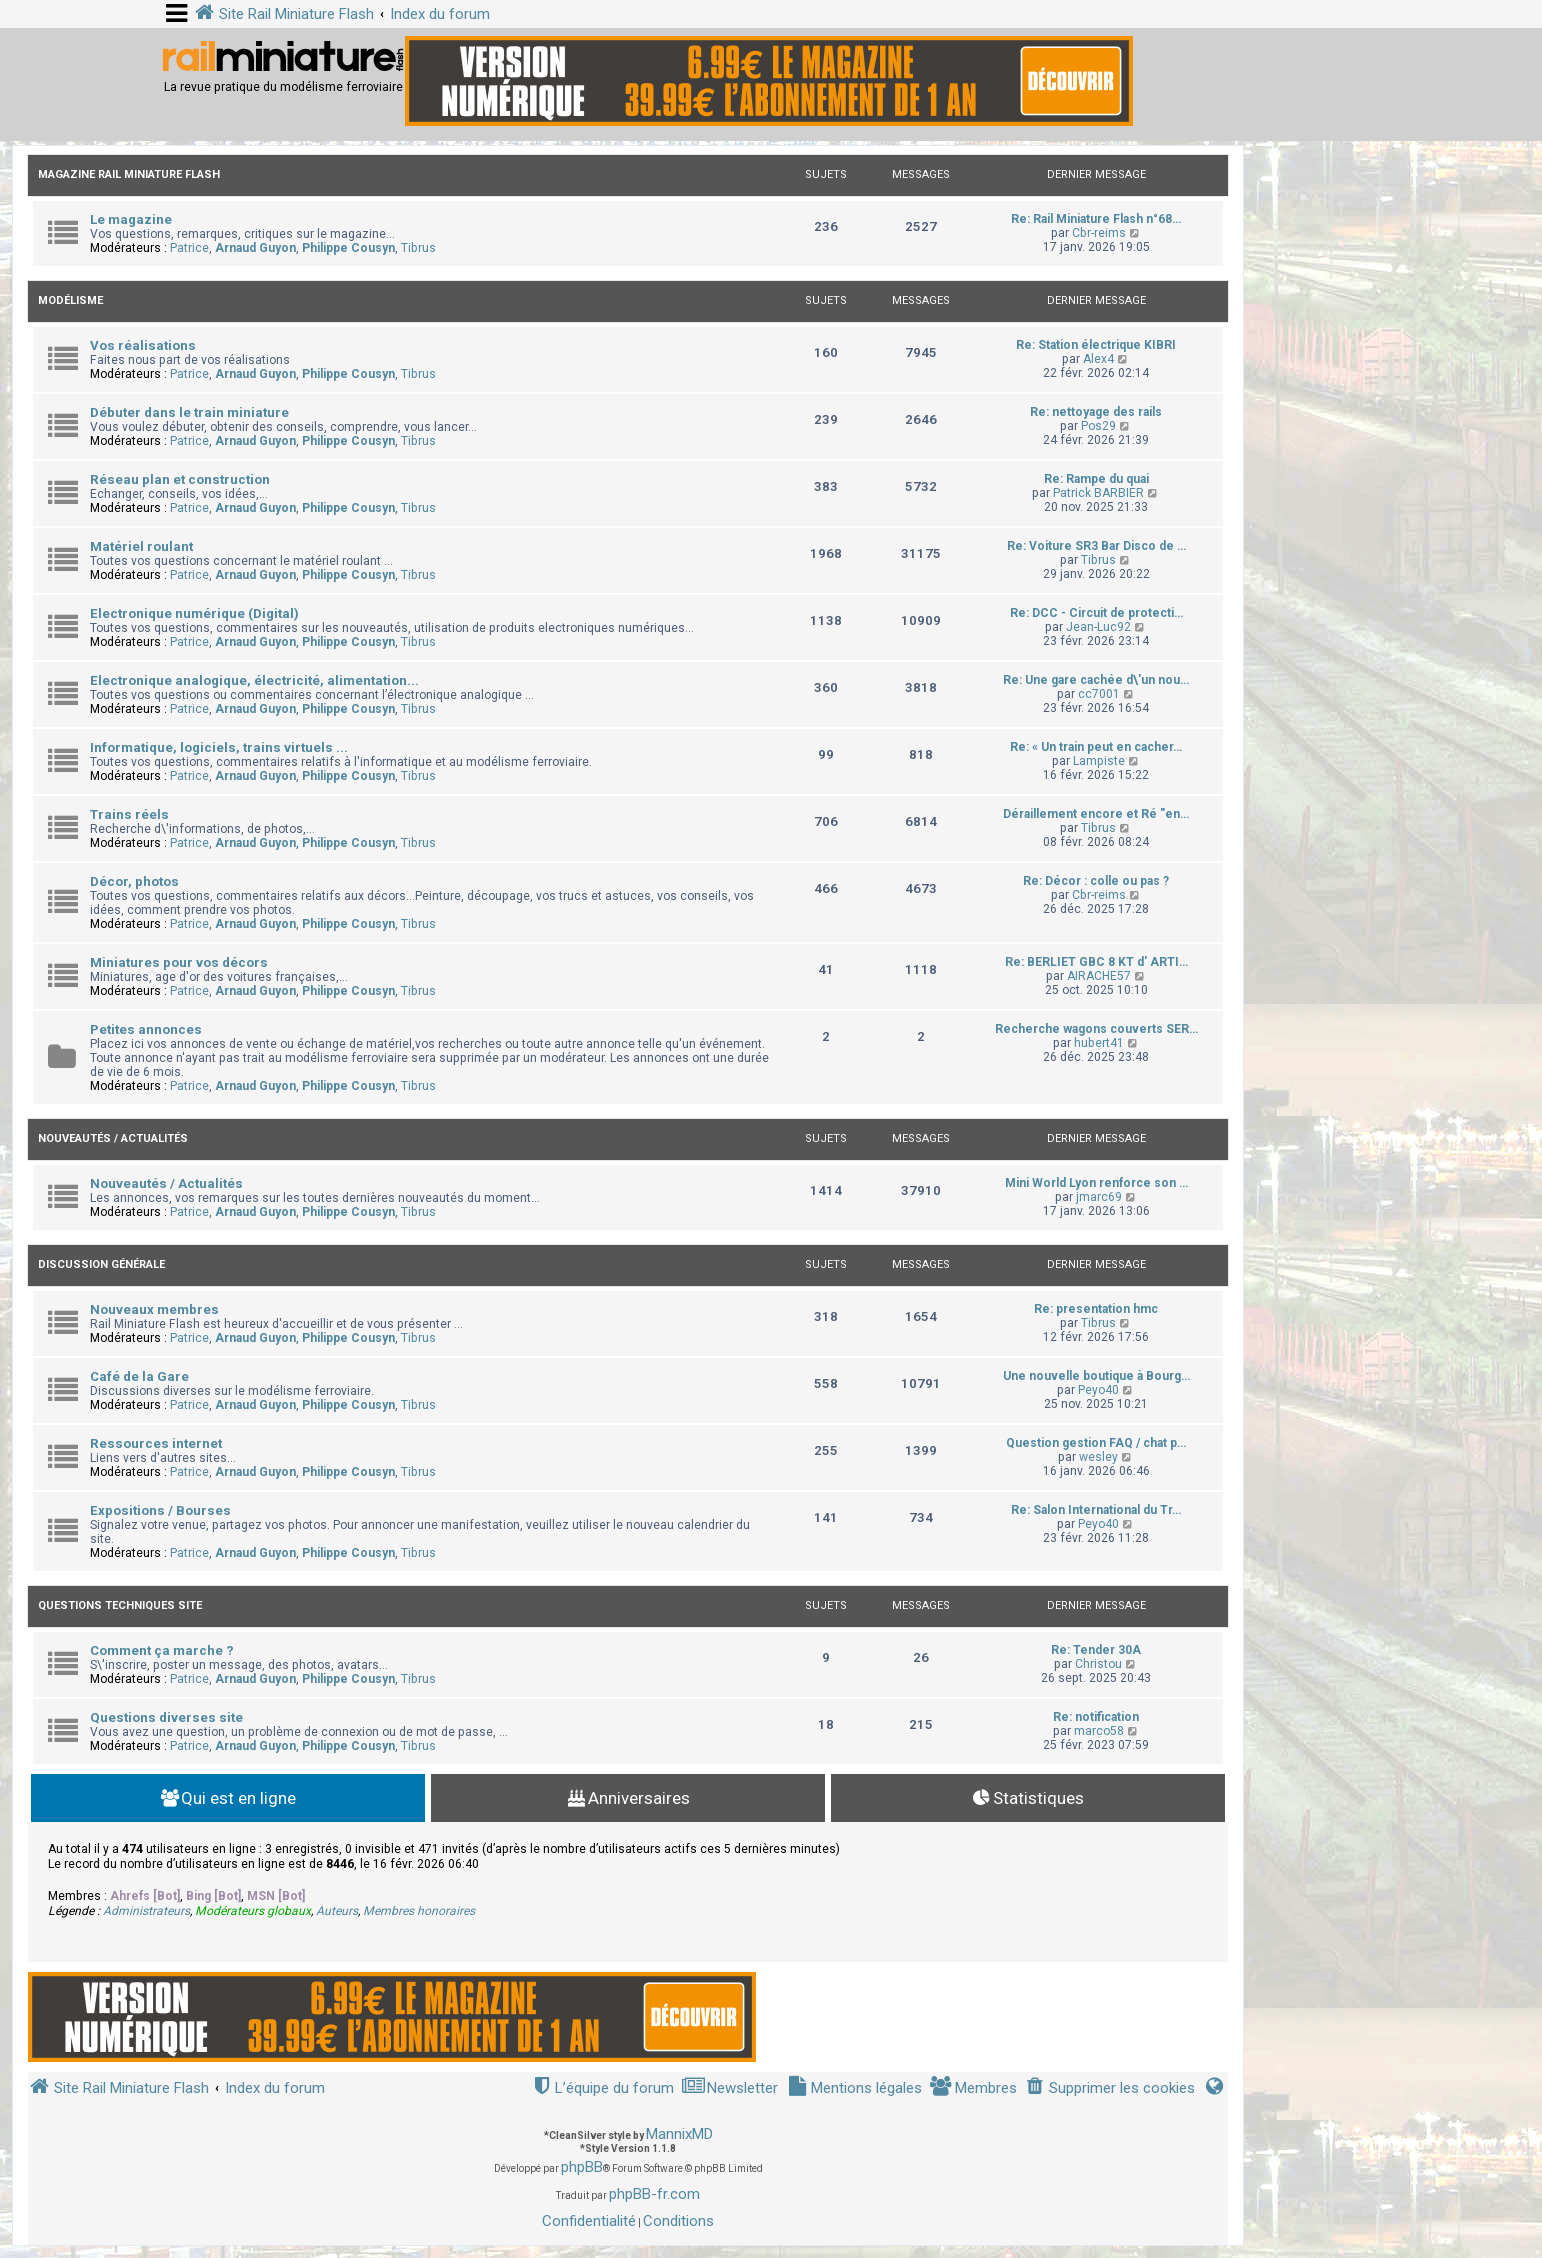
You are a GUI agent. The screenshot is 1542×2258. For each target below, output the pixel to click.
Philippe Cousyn (348, 248)
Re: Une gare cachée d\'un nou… (1096, 680)
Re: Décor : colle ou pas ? (1096, 881)
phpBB (582, 2167)
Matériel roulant (141, 546)
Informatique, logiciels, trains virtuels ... (219, 747)
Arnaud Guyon (255, 248)
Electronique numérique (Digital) (194, 613)
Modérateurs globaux (253, 1911)
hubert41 (1099, 1043)
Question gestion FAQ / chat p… (1096, 1443)
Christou (1098, 1664)
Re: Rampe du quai (1096, 479)
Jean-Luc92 (1098, 627)
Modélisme (70, 300)
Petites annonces (146, 1029)
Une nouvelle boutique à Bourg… (1096, 1376)
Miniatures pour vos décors (179, 962)
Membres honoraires (419, 1911)
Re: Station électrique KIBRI (1096, 345)
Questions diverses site (166, 1717)
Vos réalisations (143, 345)
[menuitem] (1110, 2088)
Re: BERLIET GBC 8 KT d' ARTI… (1096, 962)
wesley (1098, 1457)
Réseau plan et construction (180, 479)
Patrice (189, 248)
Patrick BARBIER (1098, 493)
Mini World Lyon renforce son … (1096, 1183)
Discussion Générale (101, 1264)
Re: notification (1096, 1717)
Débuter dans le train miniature (189, 412)
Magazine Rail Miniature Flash (129, 174)
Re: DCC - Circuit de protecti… (1096, 613)
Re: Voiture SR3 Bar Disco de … (1096, 546)
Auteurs (337, 1911)
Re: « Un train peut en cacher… (1096, 747)
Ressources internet (156, 1443)
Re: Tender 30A (1096, 1650)
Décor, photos (134, 881)
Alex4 (1098, 359)
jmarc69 (1099, 1197)
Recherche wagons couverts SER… (1096, 1029)
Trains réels (129, 814)
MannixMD (679, 2134)
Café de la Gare (139, 1376)
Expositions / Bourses (160, 1510)
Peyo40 (1098, 1390)
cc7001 (1099, 694)
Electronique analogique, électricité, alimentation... (254, 680)
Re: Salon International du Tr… (1096, 1510)
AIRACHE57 (1099, 976)
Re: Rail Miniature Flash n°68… (1096, 219)
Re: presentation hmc (1096, 1309)
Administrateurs (146, 1911)
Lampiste (1099, 761)
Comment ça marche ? (162, 1650)
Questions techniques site (120, 1605)
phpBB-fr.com (654, 2194)
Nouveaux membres (154, 1309)
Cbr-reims (1099, 233)
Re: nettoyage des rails (1096, 412)
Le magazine (131, 219)
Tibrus (418, 248)
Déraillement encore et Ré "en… (1096, 814)
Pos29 (1098, 426)
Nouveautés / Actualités (113, 1138)
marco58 (1099, 1731)
